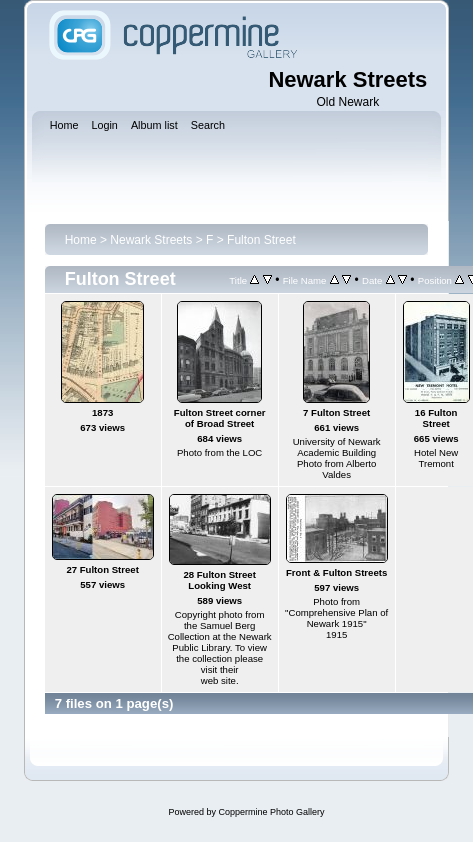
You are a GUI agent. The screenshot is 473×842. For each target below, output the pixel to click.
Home (81, 240)
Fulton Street (261, 240)
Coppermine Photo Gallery (271, 812)
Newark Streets (151, 240)
